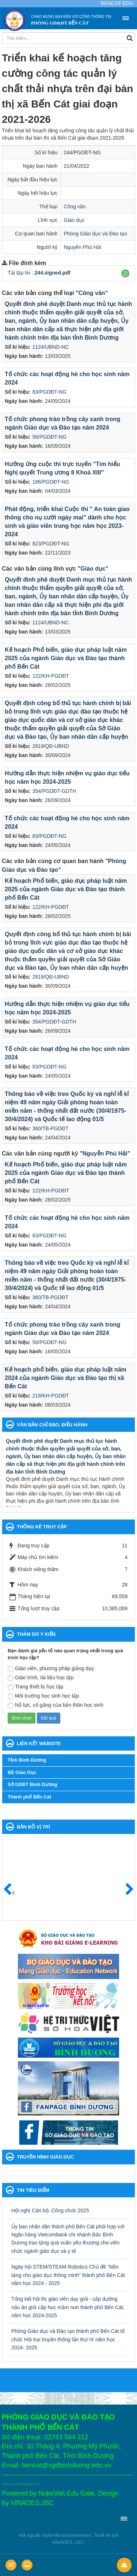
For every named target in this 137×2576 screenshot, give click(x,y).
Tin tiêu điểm (33, 2190)
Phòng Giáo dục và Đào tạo (95, 234)
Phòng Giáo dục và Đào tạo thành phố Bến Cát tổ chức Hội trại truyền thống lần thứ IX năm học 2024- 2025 (68, 2339)
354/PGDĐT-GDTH (54, 791)
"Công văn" (92, 293)
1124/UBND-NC (50, 347)
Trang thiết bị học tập (36, 1687)
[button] (125, 273)
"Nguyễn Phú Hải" (105, 1153)
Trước (11, 1893)
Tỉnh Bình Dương (27, 1760)
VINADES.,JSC (68, 2542)
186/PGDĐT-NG (50, 482)
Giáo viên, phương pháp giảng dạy (51, 1668)
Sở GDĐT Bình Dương (32, 1784)
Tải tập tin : (39, 273)
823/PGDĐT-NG (50, 543)
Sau (126, 1889)
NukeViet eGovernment (66, 2535)
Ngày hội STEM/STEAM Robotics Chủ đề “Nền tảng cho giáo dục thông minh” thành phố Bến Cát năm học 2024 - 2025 (68, 2275)
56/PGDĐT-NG (49, 437)
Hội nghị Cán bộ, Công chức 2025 (50, 2210)
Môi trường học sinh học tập (43, 1696)
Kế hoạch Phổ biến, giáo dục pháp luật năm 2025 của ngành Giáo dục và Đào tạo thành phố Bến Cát (66, 658)
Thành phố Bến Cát (29, 1797)
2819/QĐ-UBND (50, 746)
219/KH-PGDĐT (50, 1396)
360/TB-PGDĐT (50, 1128)
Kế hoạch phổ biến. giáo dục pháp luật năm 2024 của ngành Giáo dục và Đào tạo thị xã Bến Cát (65, 1377)
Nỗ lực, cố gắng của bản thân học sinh (55, 1705)
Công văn (75, 206)
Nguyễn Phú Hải (82, 247)
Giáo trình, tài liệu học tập (40, 1678)
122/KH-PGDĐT (50, 676)
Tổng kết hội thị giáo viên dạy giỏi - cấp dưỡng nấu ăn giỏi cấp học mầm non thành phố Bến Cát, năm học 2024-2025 (68, 2307)
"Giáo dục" (93, 568)
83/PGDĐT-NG (49, 392)
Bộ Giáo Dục (22, 1772)
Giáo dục (74, 220)
